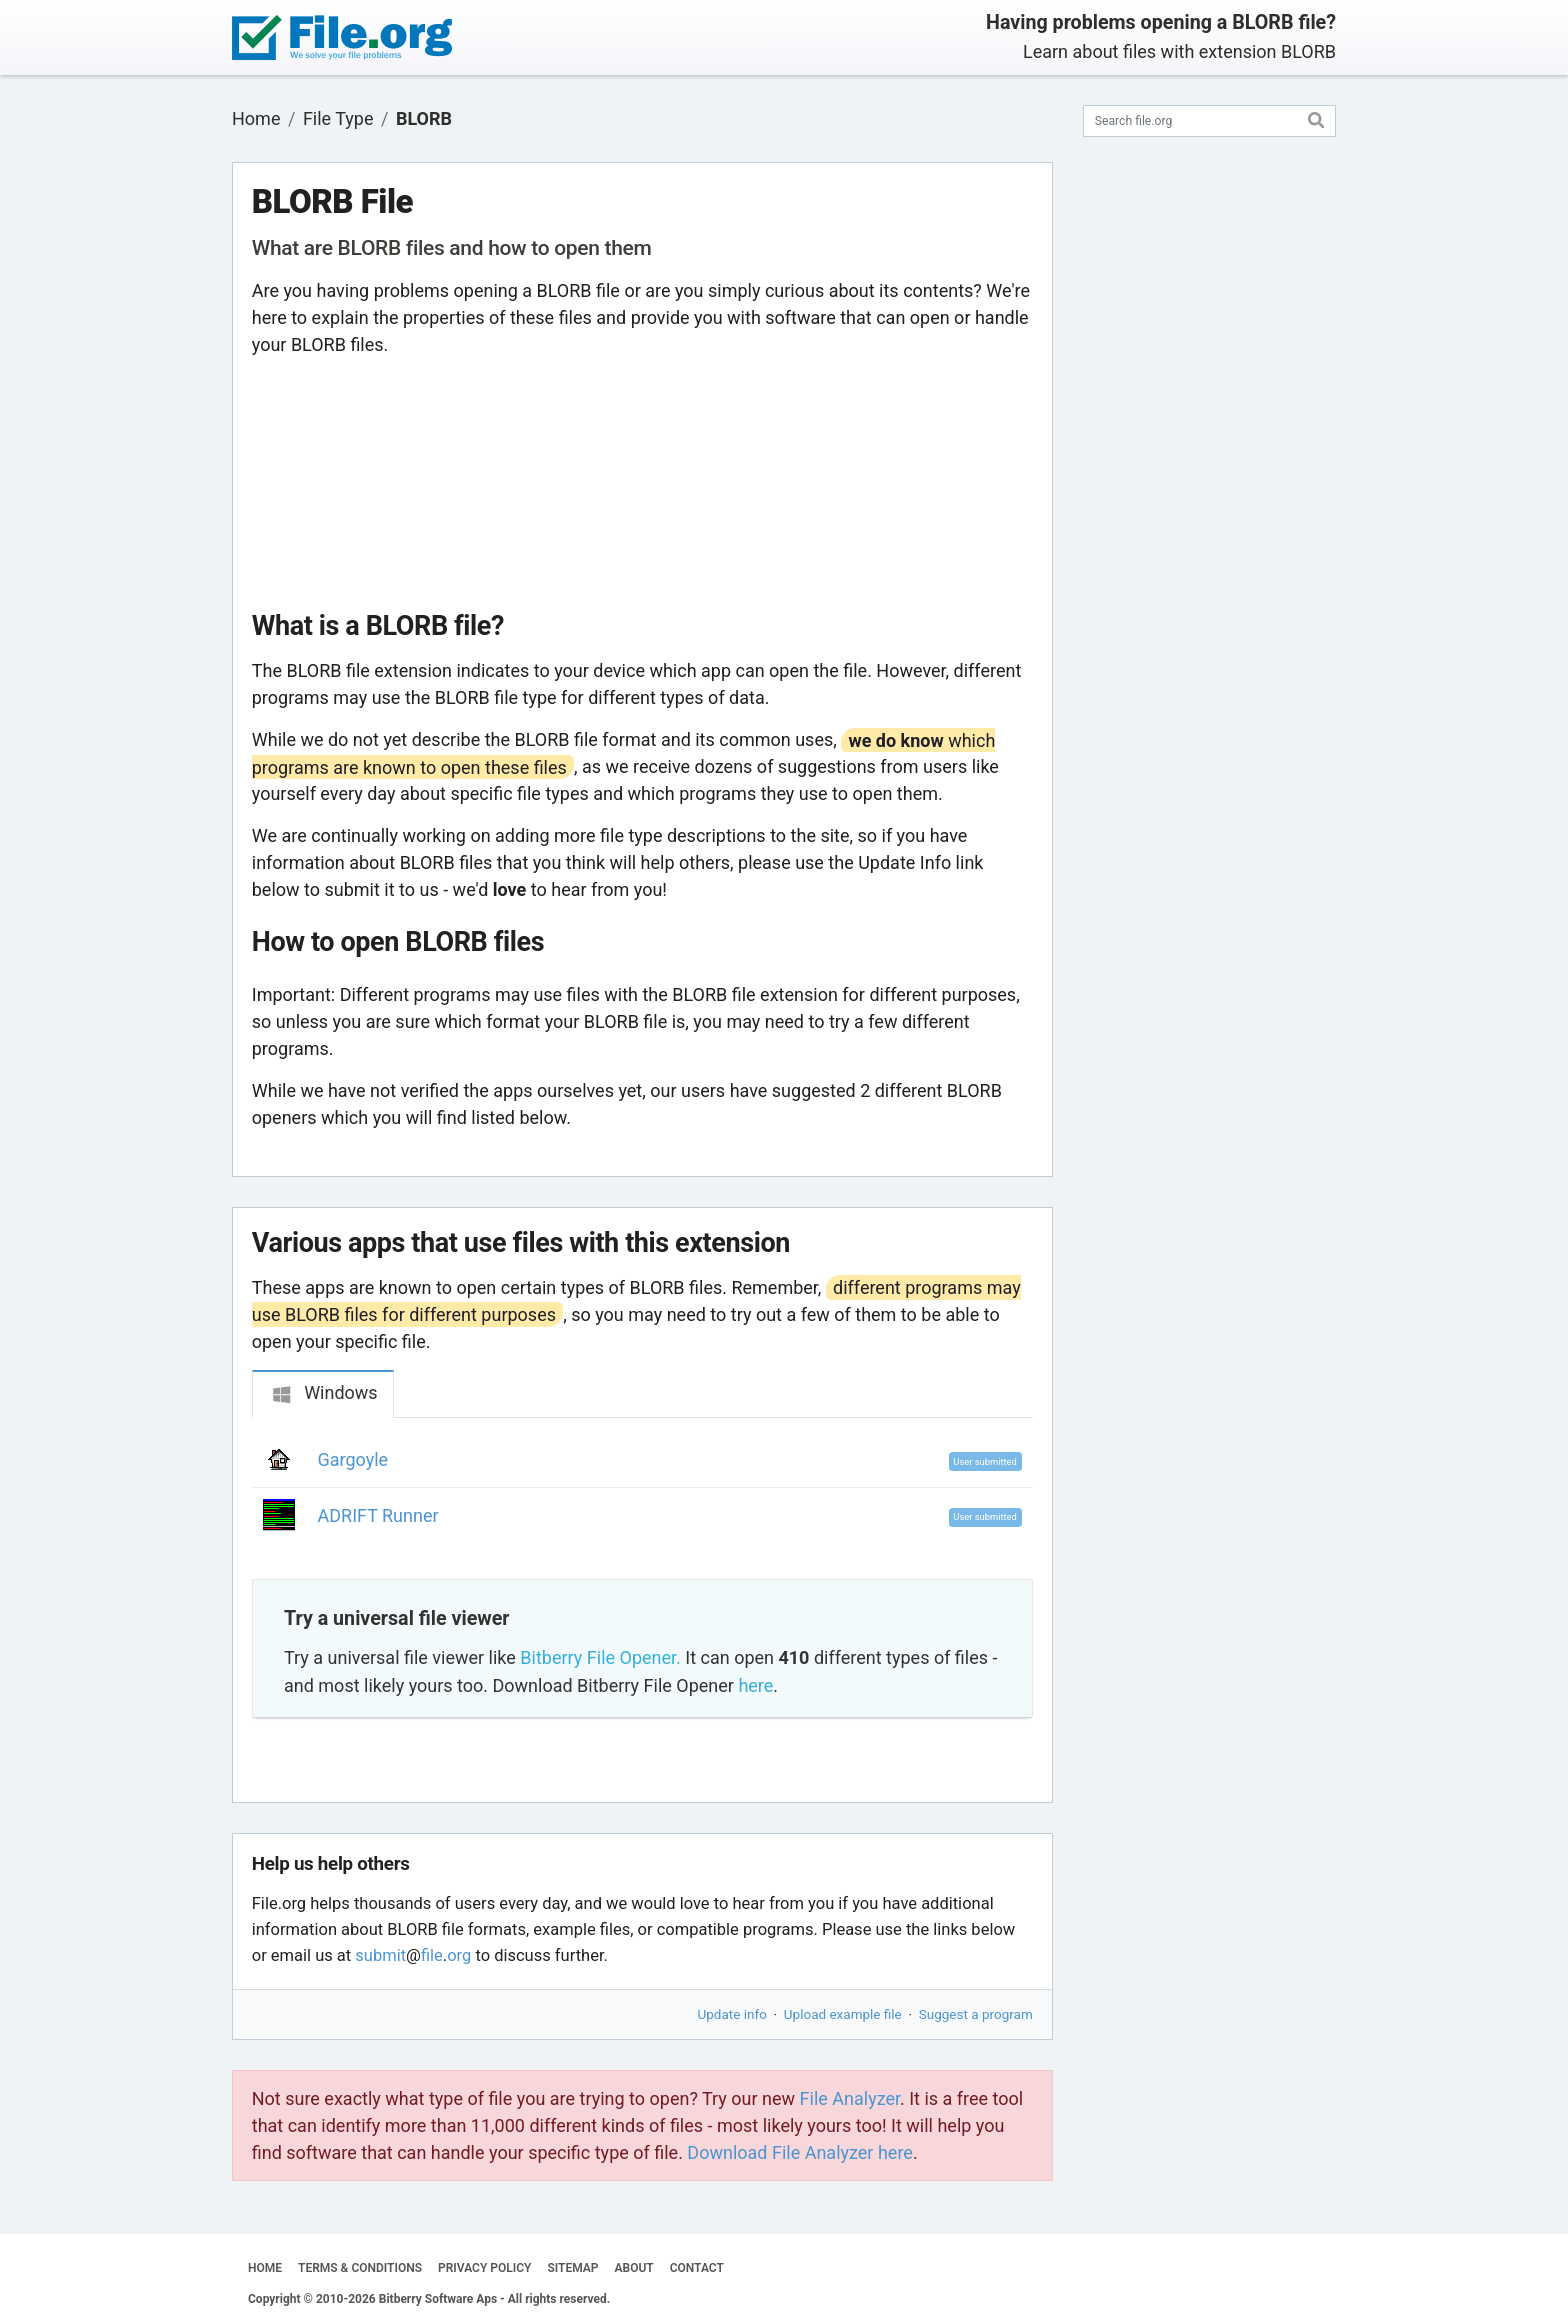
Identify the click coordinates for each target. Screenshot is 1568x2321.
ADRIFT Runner (378, 1515)
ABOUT (634, 2268)
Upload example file (843, 2014)
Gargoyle (353, 1459)
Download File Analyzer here (800, 2152)
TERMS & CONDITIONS (360, 2268)
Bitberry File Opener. (600, 1657)
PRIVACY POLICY (484, 2268)
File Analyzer (850, 2098)
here (755, 1685)
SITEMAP (572, 2268)
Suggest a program (976, 2014)
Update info (732, 2014)
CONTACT (697, 2268)
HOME (265, 2268)
